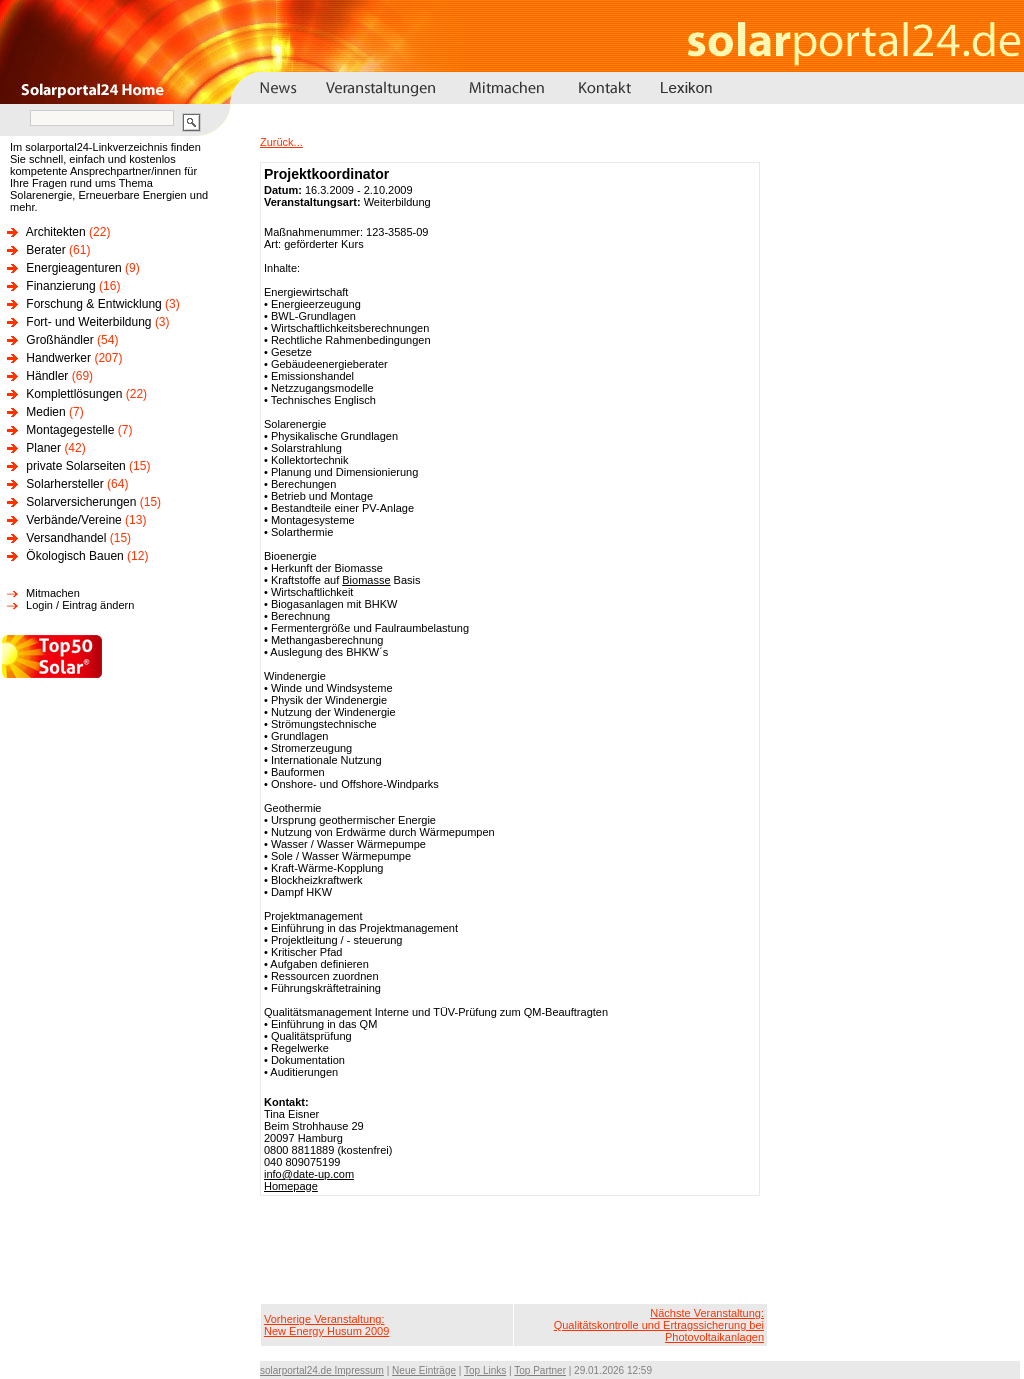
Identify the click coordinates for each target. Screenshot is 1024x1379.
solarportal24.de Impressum (322, 1370)
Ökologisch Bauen (74, 556)
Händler (47, 376)
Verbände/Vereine (73, 520)
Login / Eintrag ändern (80, 605)
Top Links (485, 1370)
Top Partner (540, 1370)
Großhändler (59, 340)
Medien (45, 412)
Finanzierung (60, 286)
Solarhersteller (64, 484)
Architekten (56, 232)
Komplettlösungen (74, 394)
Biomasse (366, 580)
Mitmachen (53, 593)
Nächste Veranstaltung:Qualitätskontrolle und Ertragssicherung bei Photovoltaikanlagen (659, 1325)
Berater (45, 250)
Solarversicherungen (81, 502)
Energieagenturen (73, 268)
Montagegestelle (70, 430)
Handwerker (58, 358)
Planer (43, 448)
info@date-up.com (309, 1174)
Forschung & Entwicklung (93, 304)
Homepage (291, 1186)
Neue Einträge (424, 1370)
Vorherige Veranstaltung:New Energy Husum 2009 (326, 1325)
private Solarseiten (75, 466)
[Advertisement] (514, 1250)
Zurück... (281, 142)
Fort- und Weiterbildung (88, 322)
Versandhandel (66, 538)
